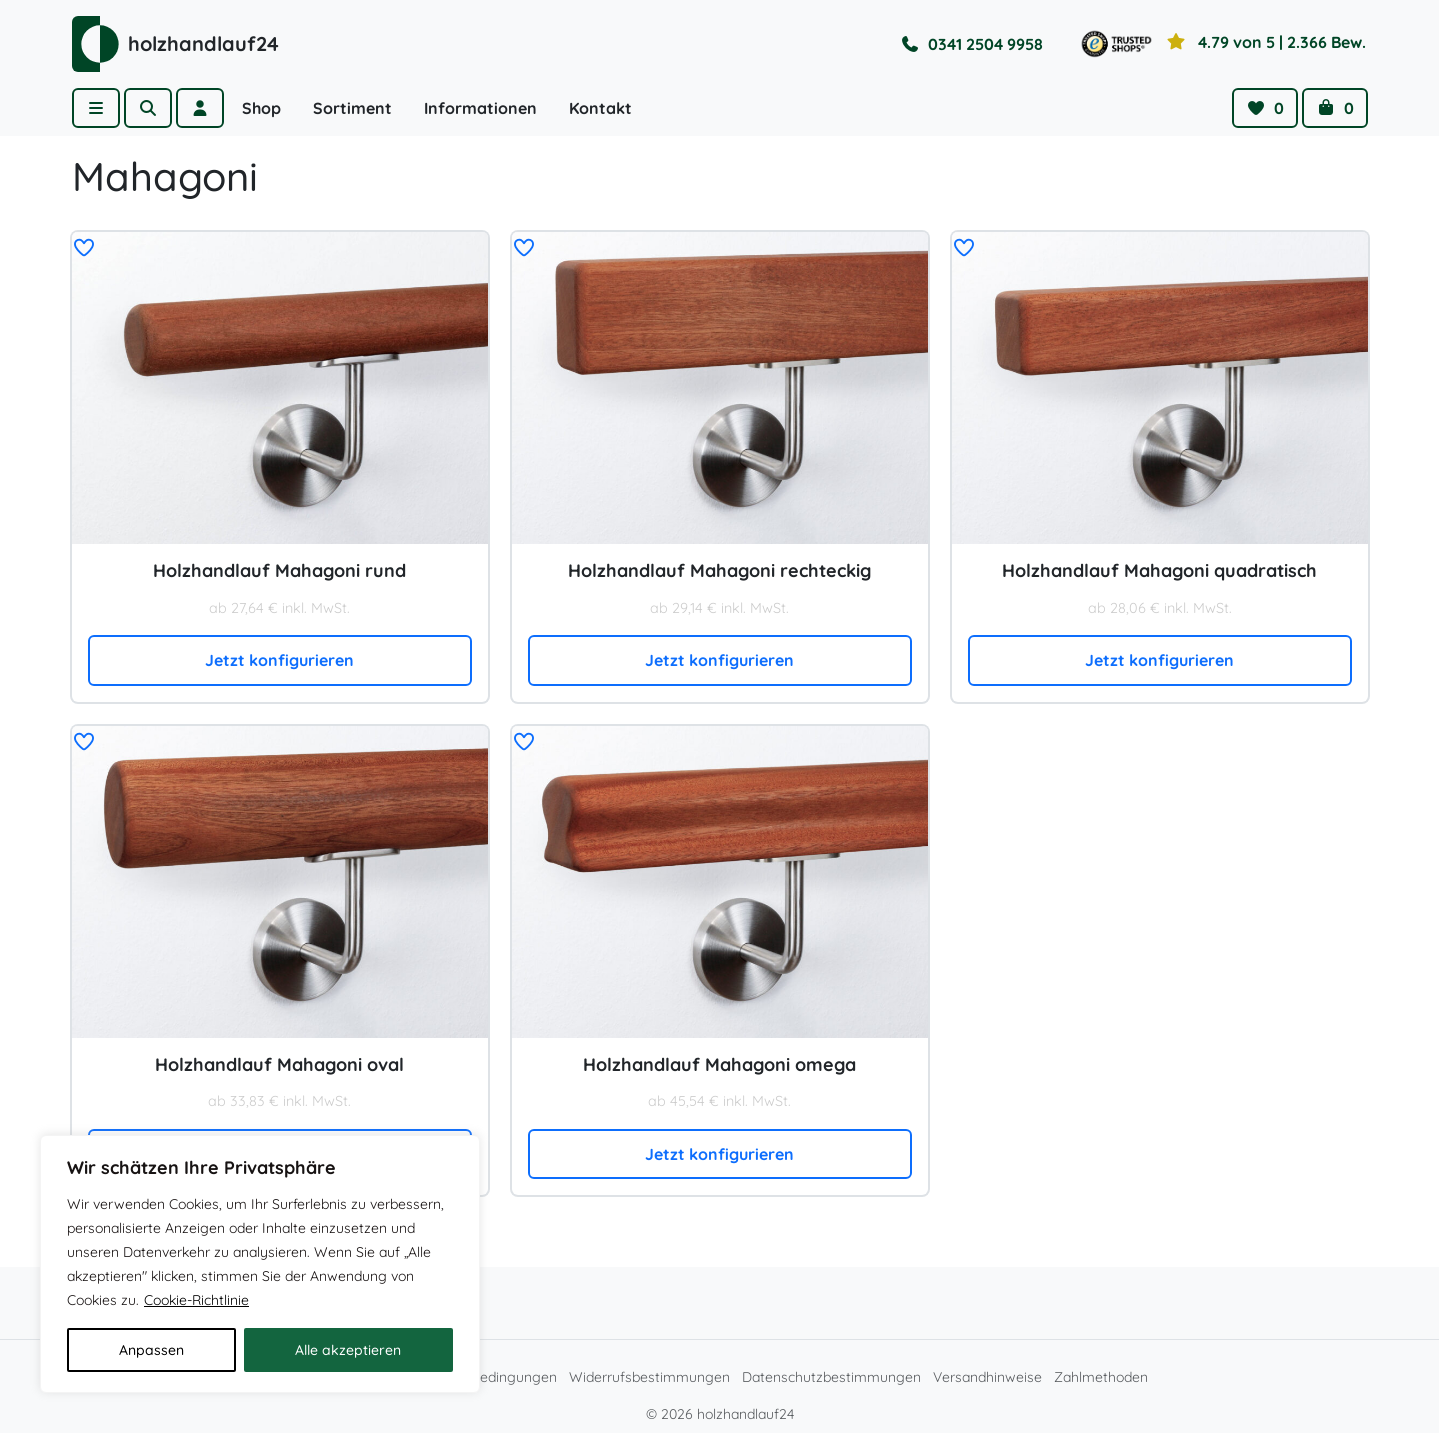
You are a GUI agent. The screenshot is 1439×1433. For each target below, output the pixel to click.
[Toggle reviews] (1222, 44)
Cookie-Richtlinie (196, 1300)
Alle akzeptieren (348, 1350)
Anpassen (151, 1350)
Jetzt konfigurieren (279, 660)
